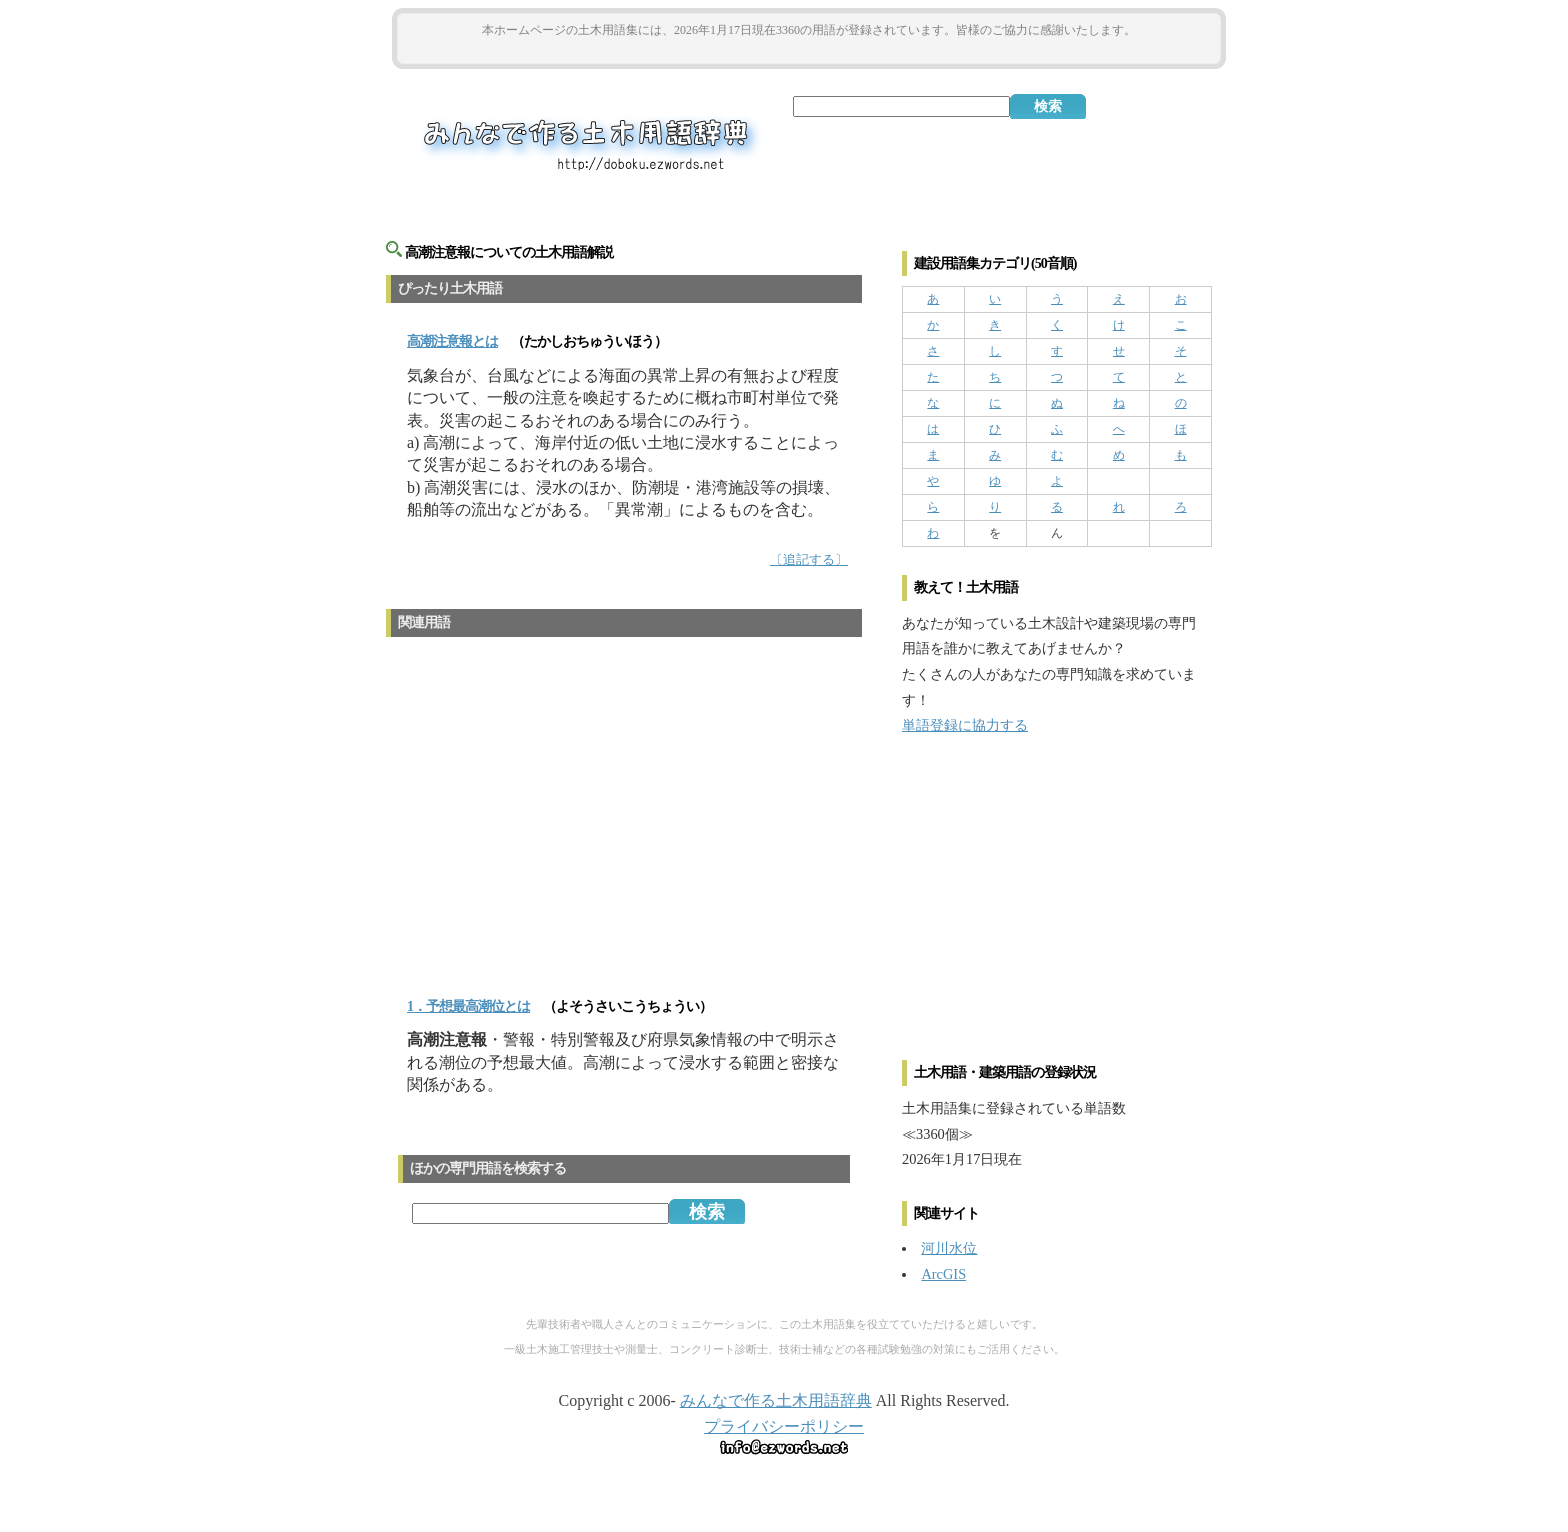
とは (452, 341)
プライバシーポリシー (784, 1426)
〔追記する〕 (809, 560)
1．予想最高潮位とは (468, 1006)
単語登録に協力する (965, 725)
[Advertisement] (809, 51)
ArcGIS (943, 1274)
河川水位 (949, 1248)
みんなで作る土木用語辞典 (776, 1400)
